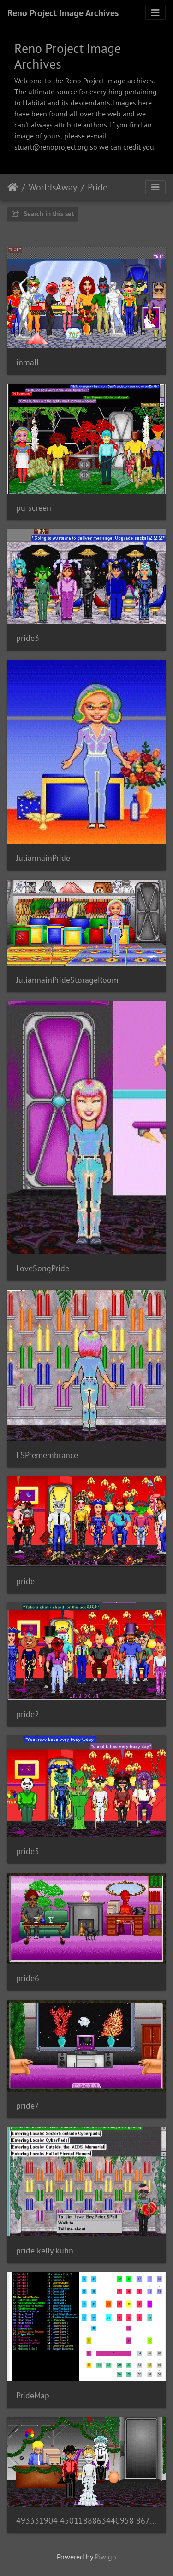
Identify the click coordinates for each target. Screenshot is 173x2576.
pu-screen (33, 508)
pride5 (27, 1851)
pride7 (27, 2105)
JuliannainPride (43, 858)
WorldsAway (53, 187)
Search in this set (43, 213)
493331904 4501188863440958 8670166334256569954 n (86, 2520)
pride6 (27, 1978)
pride (25, 1581)
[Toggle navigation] (155, 13)
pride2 (27, 1714)
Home (12, 187)
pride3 (27, 638)
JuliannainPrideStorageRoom (67, 980)
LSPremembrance (47, 1455)
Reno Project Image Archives (63, 13)
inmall (27, 362)
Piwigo (105, 2556)
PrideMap (32, 2395)
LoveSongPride (42, 1268)
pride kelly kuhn (44, 2250)
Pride (97, 187)
